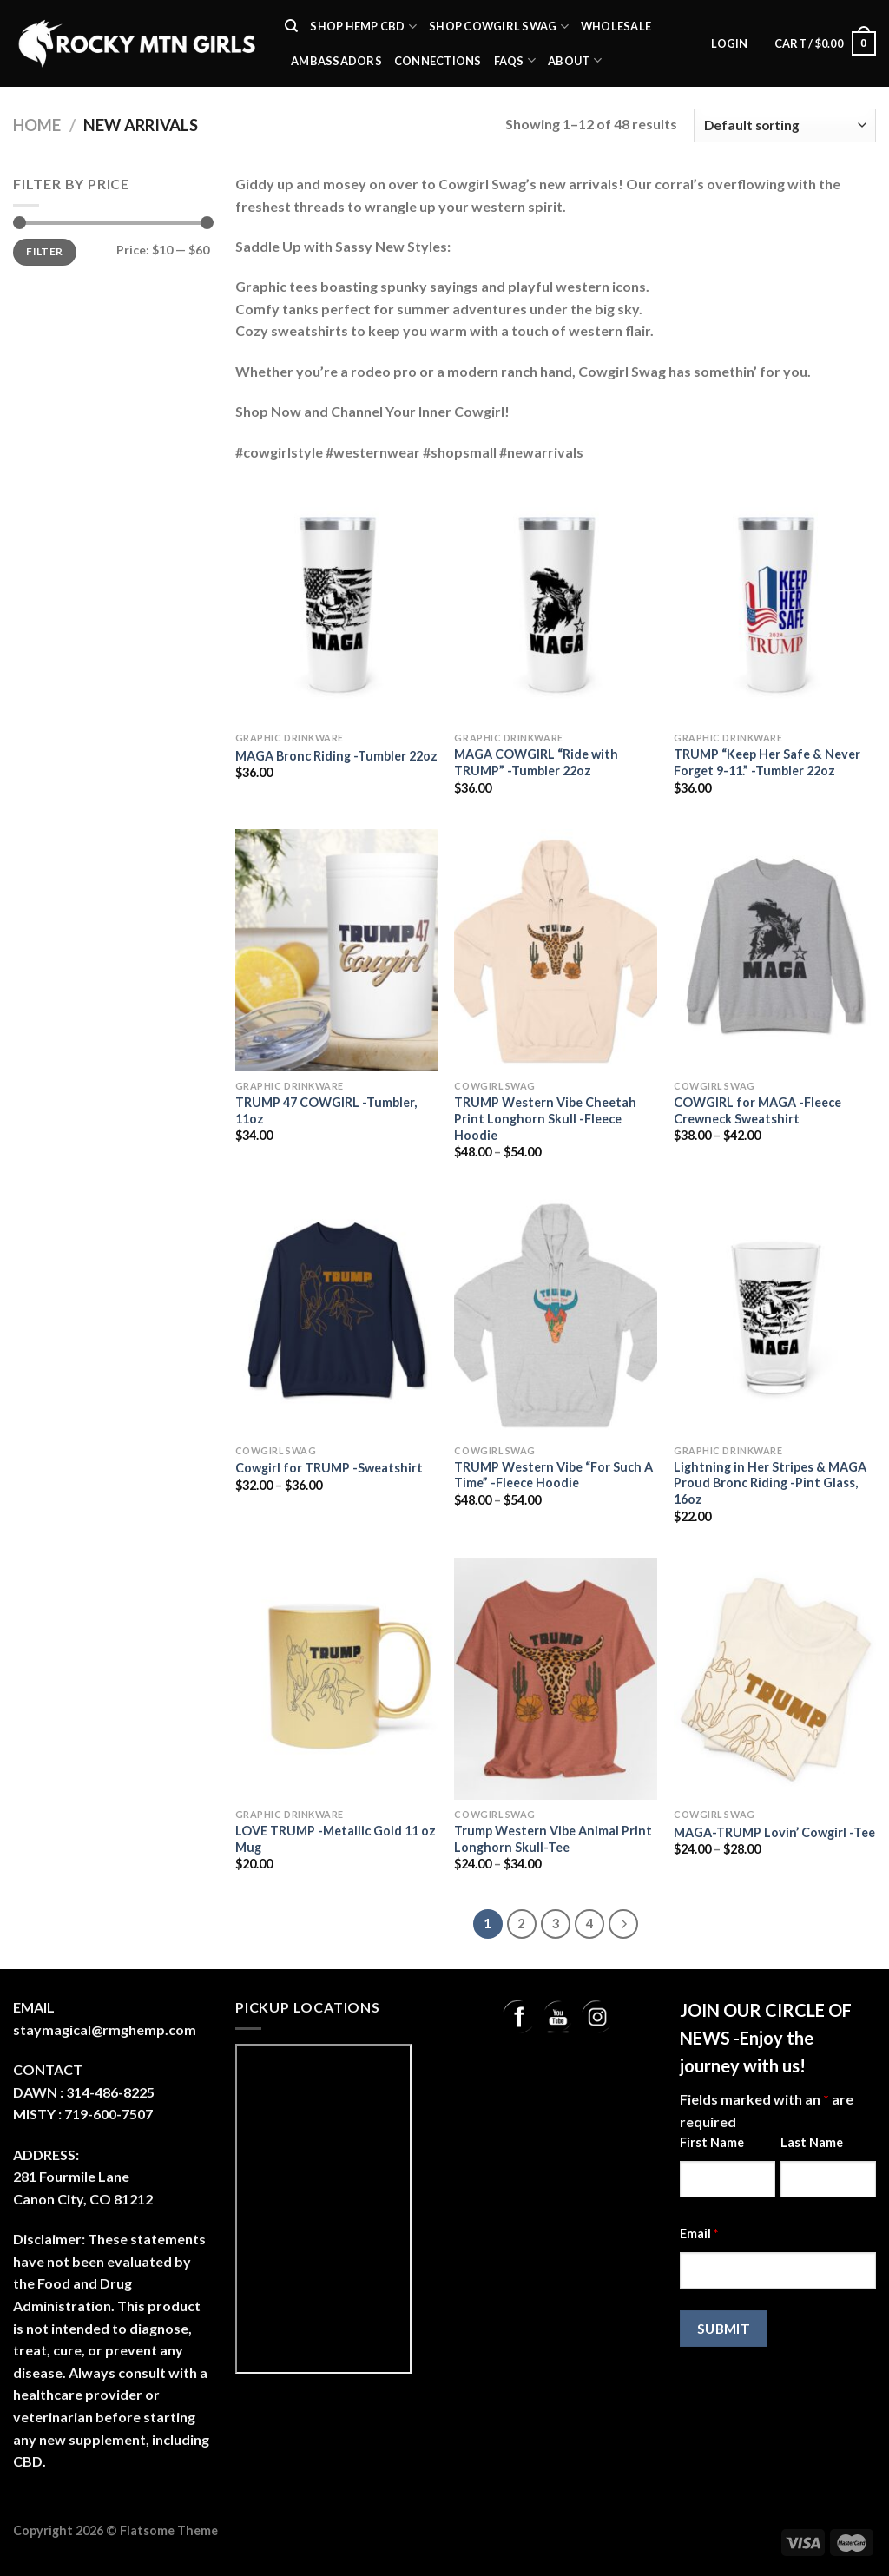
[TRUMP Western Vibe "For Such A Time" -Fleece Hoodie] (555, 1314)
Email (699, 2233)
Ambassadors (336, 61)
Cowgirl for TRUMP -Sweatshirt (329, 1467)
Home (37, 125)
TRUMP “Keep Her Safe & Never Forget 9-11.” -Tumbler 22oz (767, 762)
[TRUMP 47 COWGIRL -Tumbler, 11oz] (336, 950)
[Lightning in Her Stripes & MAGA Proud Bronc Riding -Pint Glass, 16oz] (775, 1314)
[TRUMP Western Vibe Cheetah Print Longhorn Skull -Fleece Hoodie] (555, 950)
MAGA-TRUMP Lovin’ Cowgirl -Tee (774, 1832)
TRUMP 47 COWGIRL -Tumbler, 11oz (326, 1110)
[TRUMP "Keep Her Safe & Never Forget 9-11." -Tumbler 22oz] (775, 602)
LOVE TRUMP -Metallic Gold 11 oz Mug (335, 1839)
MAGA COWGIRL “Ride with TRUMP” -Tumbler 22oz (536, 762)
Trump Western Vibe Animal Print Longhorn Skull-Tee (553, 1839)
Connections (438, 61)
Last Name (811, 2142)
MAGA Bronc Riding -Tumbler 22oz (336, 755)
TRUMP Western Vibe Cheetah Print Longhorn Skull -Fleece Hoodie (545, 1118)
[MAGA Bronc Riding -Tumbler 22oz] (336, 602)
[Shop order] (785, 125)
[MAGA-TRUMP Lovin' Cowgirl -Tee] (775, 1679)
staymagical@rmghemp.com (104, 2029)
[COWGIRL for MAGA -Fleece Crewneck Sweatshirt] (775, 950)
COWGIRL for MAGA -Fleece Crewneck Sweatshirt (757, 1110)
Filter (44, 251)
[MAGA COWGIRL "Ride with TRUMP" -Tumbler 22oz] (555, 602)
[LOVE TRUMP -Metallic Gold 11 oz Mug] (336, 1679)
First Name (712, 2142)
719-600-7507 (108, 2113)
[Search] (291, 26)
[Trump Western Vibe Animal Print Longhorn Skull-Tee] (555, 1679)
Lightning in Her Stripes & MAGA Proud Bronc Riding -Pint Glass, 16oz (770, 1482)
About (575, 60)
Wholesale (616, 26)
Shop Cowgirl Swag (499, 26)
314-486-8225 (110, 2092)
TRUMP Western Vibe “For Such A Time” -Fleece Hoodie (553, 1475)
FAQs (515, 60)
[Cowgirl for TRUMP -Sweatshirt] (336, 1314)
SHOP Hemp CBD (363, 26)
